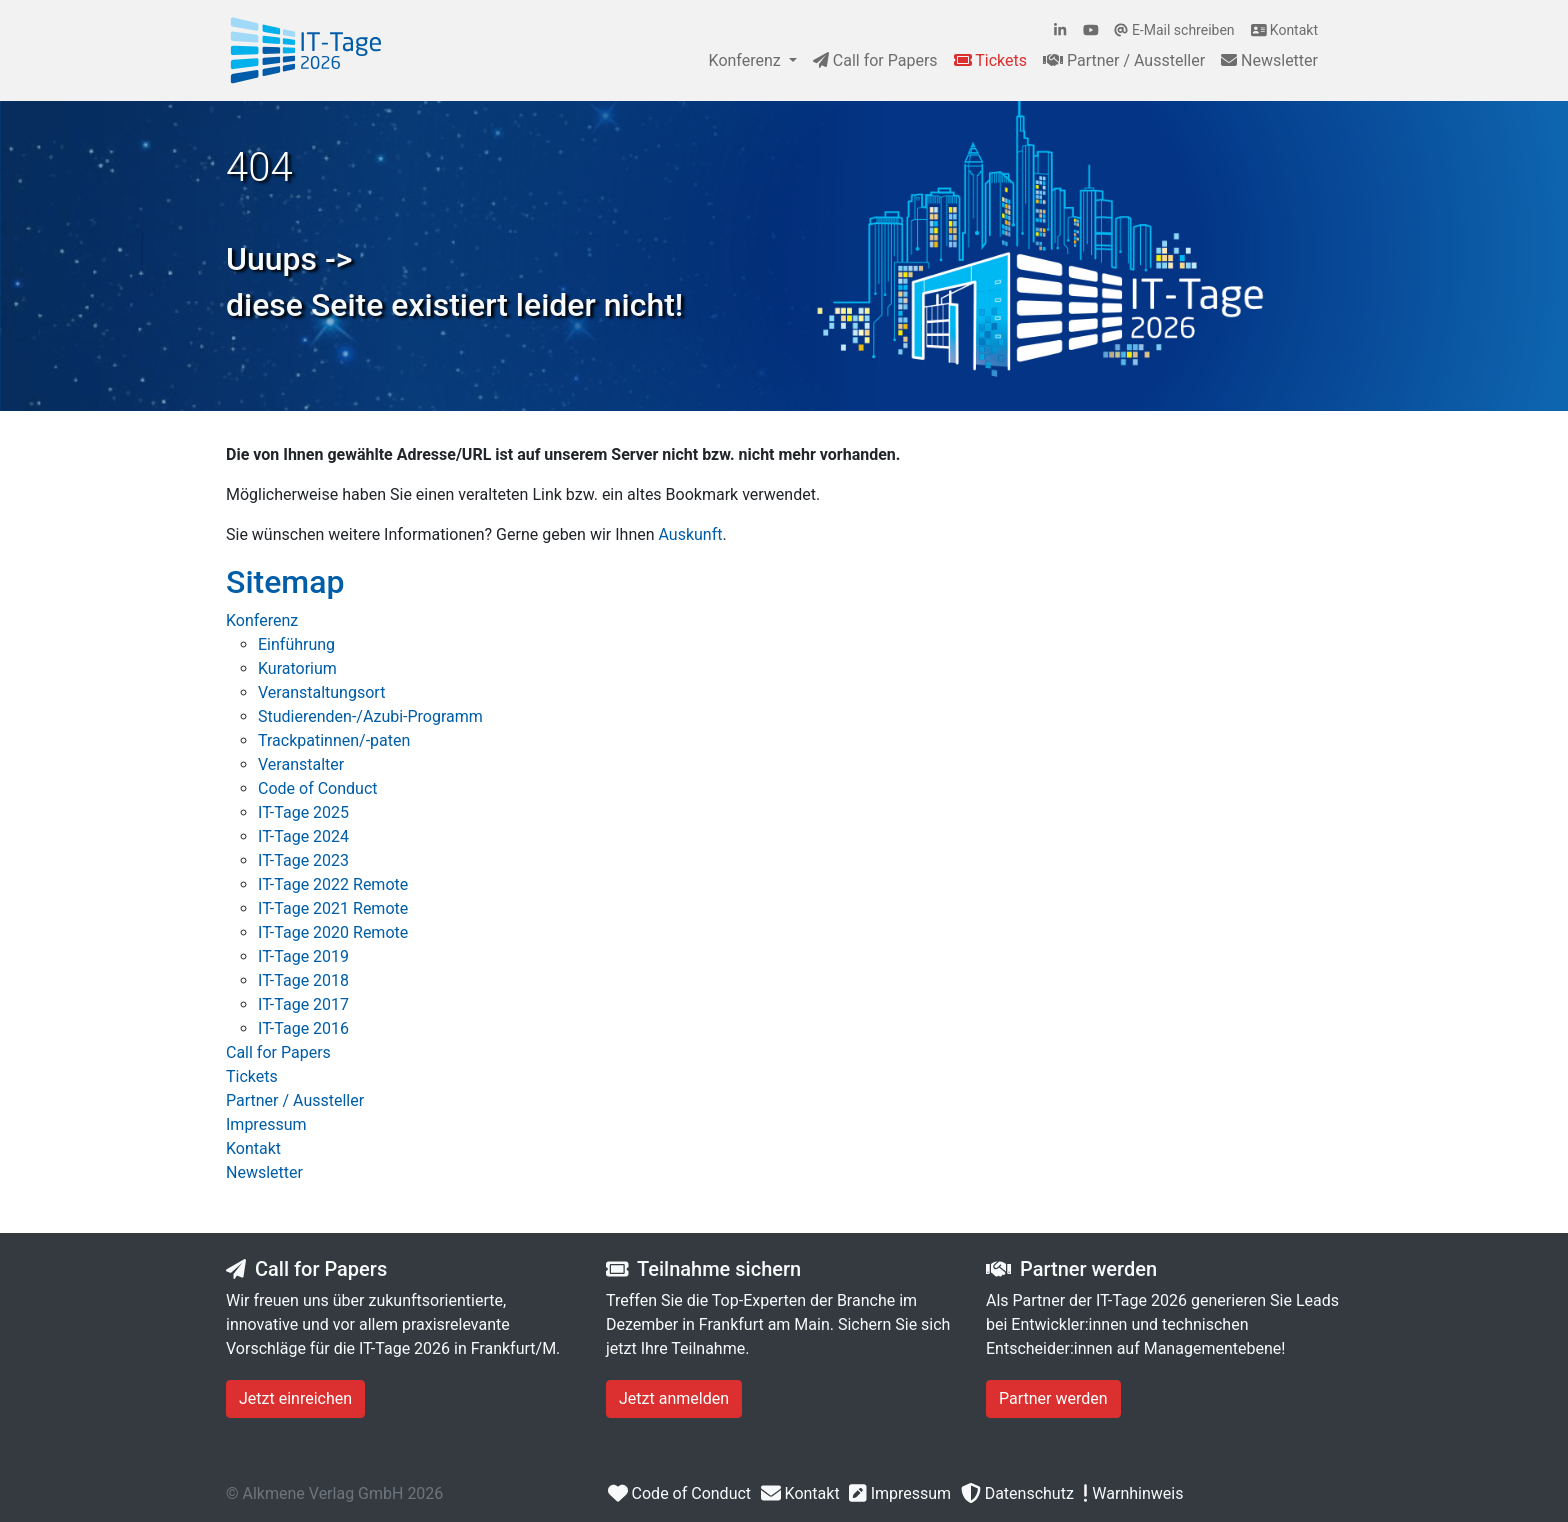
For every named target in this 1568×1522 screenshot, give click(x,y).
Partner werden (1053, 1398)
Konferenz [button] (747, 60)
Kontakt (1284, 30)
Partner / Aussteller (1124, 60)
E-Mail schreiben (1174, 30)
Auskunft (691, 534)
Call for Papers (875, 60)
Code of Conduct (678, 1493)
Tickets (990, 60)
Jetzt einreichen (295, 1398)
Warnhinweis (1133, 1493)
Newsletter (1269, 60)
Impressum (900, 1493)
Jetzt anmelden (674, 1398)
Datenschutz (1016, 1493)
